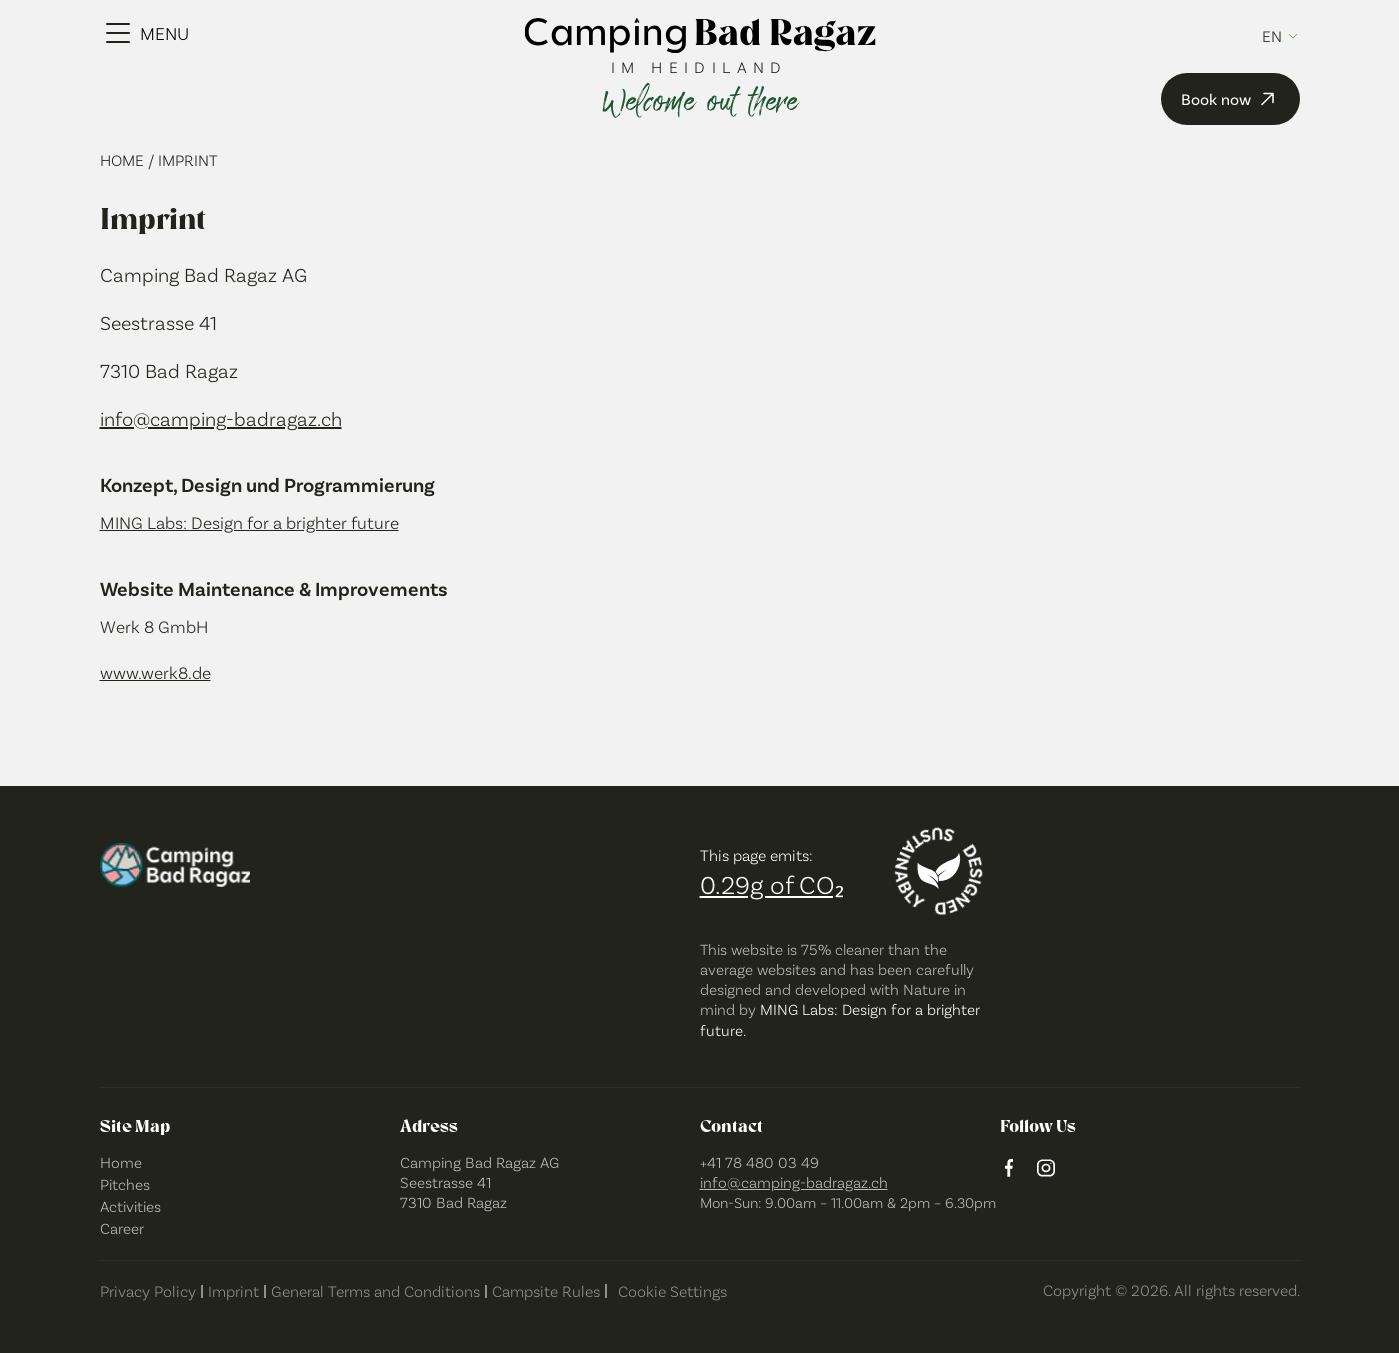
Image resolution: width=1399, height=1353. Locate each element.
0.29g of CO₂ (772, 883)
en (1272, 36)
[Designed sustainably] (939, 871)
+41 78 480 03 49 (759, 1161)
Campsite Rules (546, 1290)
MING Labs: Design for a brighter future (249, 522)
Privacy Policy (148, 1290)
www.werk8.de (155, 672)
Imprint (233, 1290)
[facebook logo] (1009, 1169)
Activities (130, 1205)
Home (124, 159)
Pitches (125, 1183)
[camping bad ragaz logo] (699, 37)
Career (122, 1227)
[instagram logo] (1046, 1169)
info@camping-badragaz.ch (221, 418)
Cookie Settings (672, 1290)
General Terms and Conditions (375, 1290)
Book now (1230, 99)
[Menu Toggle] (147, 33)
